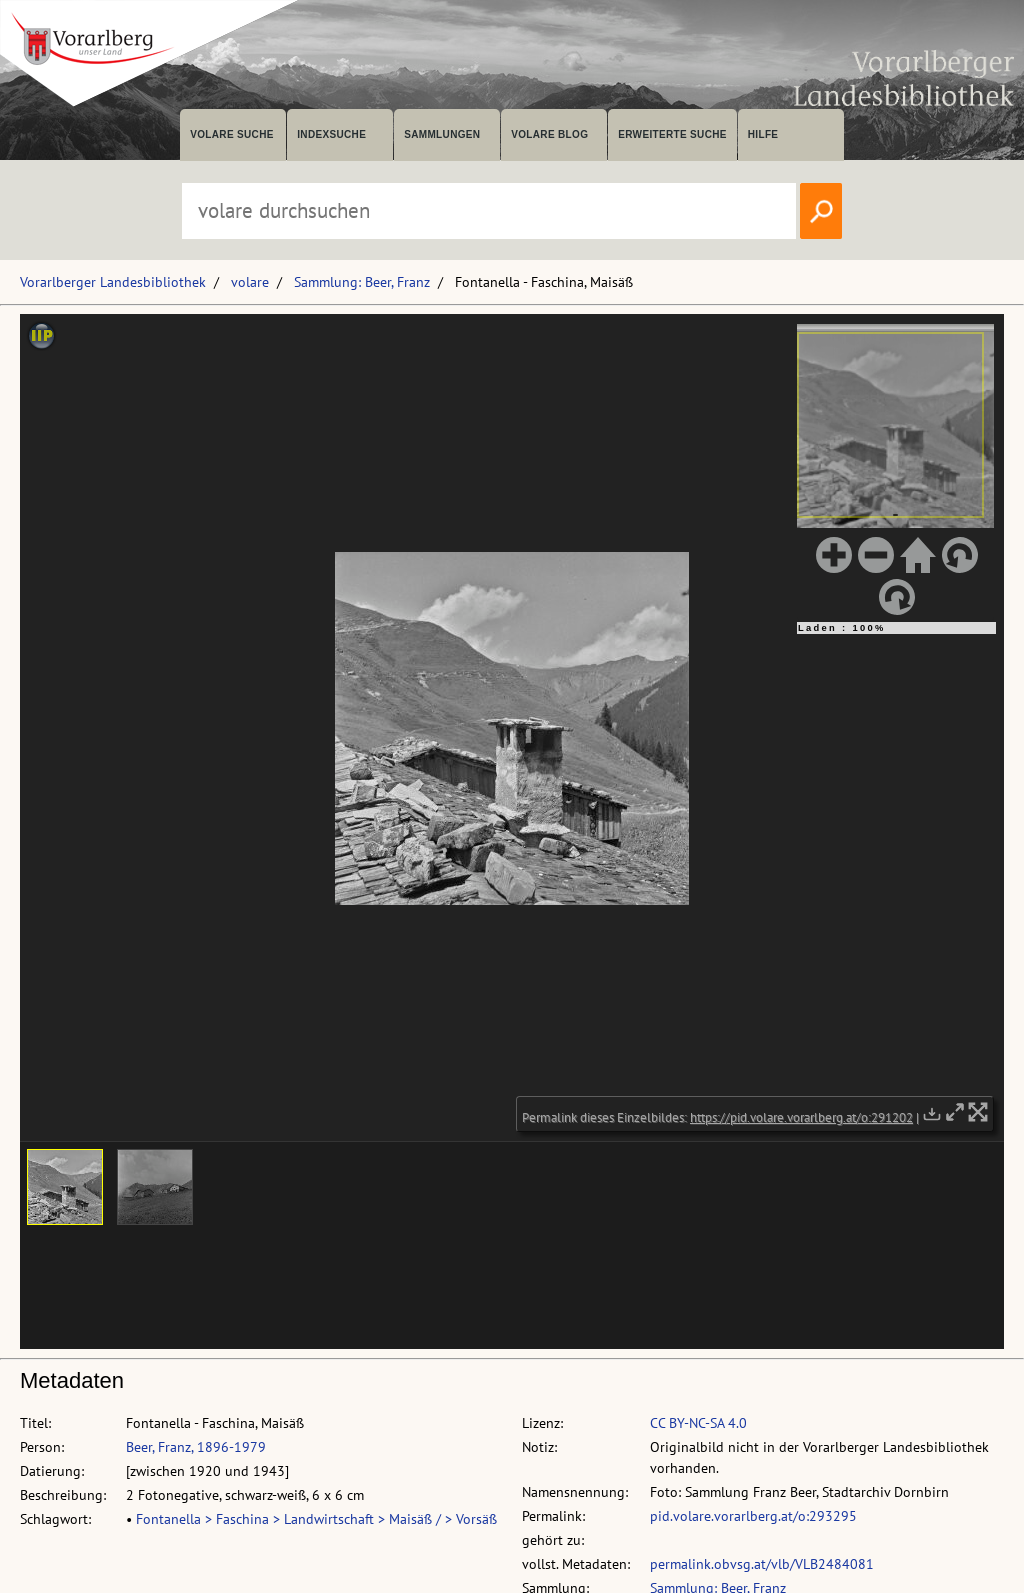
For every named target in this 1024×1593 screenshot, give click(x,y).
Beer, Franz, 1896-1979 (196, 1447)
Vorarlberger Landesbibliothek (113, 282)
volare (250, 282)
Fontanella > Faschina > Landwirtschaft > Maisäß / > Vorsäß (316, 1519)
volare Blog (549, 134)
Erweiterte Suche (672, 134)
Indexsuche (331, 134)
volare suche (232, 134)
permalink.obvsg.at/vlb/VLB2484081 (762, 1564)
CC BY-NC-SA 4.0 (698, 1423)
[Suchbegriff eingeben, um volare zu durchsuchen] (489, 211)
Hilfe (763, 134)
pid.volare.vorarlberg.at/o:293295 (753, 1516)
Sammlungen (442, 134)
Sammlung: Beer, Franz (362, 282)
